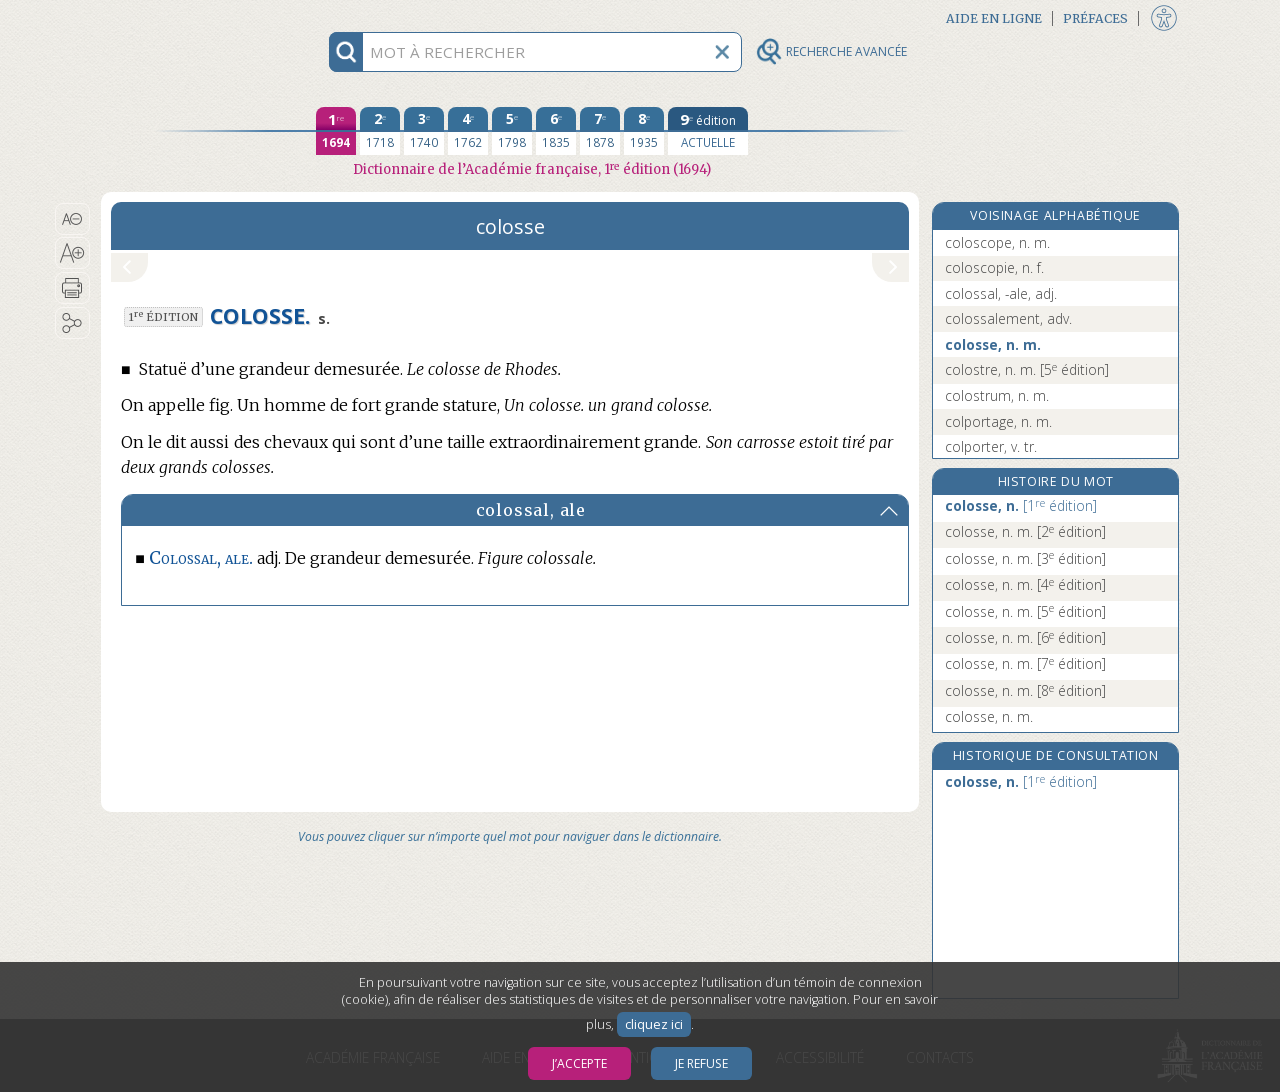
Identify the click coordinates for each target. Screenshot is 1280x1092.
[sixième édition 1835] (556, 131)
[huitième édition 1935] (644, 131)
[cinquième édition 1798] (512, 131)
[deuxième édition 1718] (380, 131)
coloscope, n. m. (997, 242)
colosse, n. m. (993, 344)
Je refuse (701, 1063)
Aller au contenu (179, 17)
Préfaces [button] (1095, 18)
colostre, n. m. (1027, 369)
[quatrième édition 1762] (468, 131)
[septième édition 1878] (600, 131)
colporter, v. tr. (991, 446)
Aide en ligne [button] (994, 18)
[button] (72, 219)
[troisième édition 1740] (424, 131)
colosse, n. (1021, 505)
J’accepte (579, 1063)
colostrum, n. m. (997, 395)
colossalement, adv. (1008, 318)
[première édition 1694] (336, 131)
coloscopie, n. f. (994, 267)
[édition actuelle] (708, 131)
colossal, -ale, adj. (1001, 293)
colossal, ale (531, 510)
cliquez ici (654, 1024)
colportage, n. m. (998, 421)
